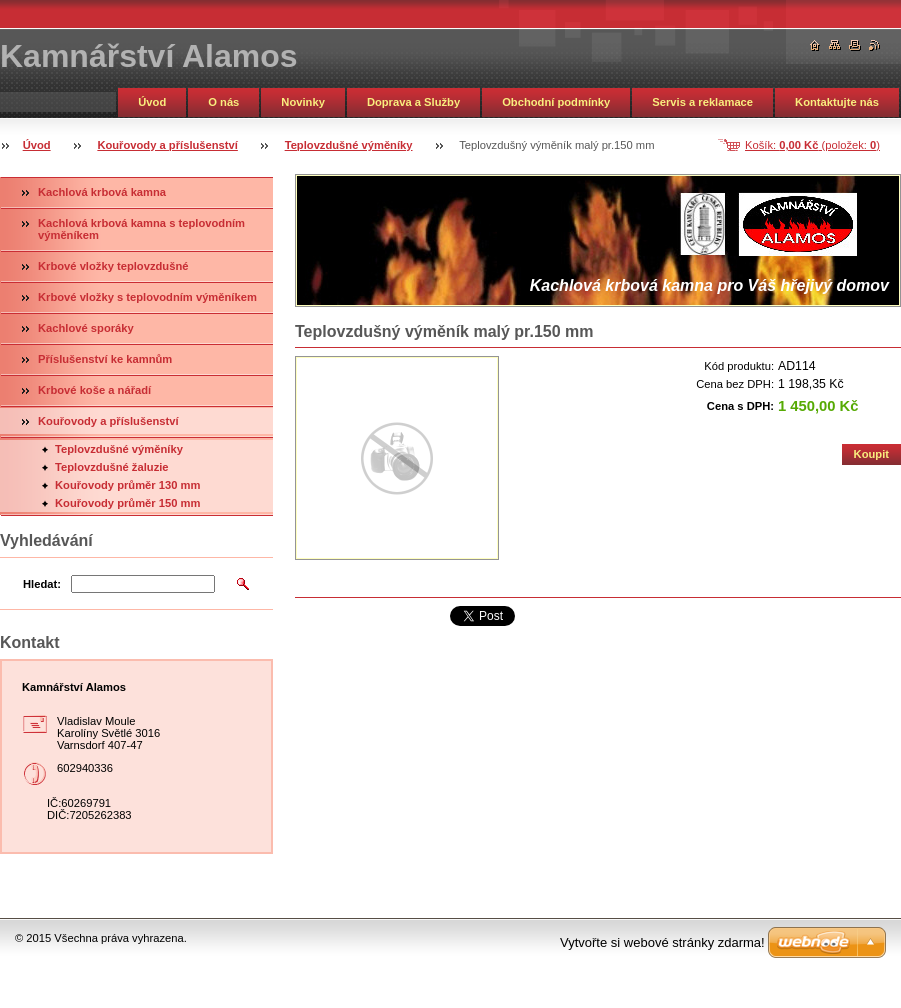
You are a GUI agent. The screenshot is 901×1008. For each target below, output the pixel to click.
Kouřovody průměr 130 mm (127, 485)
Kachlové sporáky (86, 328)
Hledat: (42, 584)
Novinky (303, 102)
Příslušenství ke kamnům (105, 359)
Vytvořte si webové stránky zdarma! (662, 942)
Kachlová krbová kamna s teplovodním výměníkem (141, 229)
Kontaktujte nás (837, 102)
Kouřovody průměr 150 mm (127, 503)
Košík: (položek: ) (812, 145)
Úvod (152, 102)
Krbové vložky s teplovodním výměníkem (147, 297)
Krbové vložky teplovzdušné (113, 266)
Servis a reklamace (702, 102)
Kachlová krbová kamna (102, 192)
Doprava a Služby (413, 102)
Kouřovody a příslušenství (167, 145)
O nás (223, 102)
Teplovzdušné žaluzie (112, 467)
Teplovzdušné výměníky (349, 145)
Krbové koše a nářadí (94, 390)
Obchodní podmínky (556, 102)
